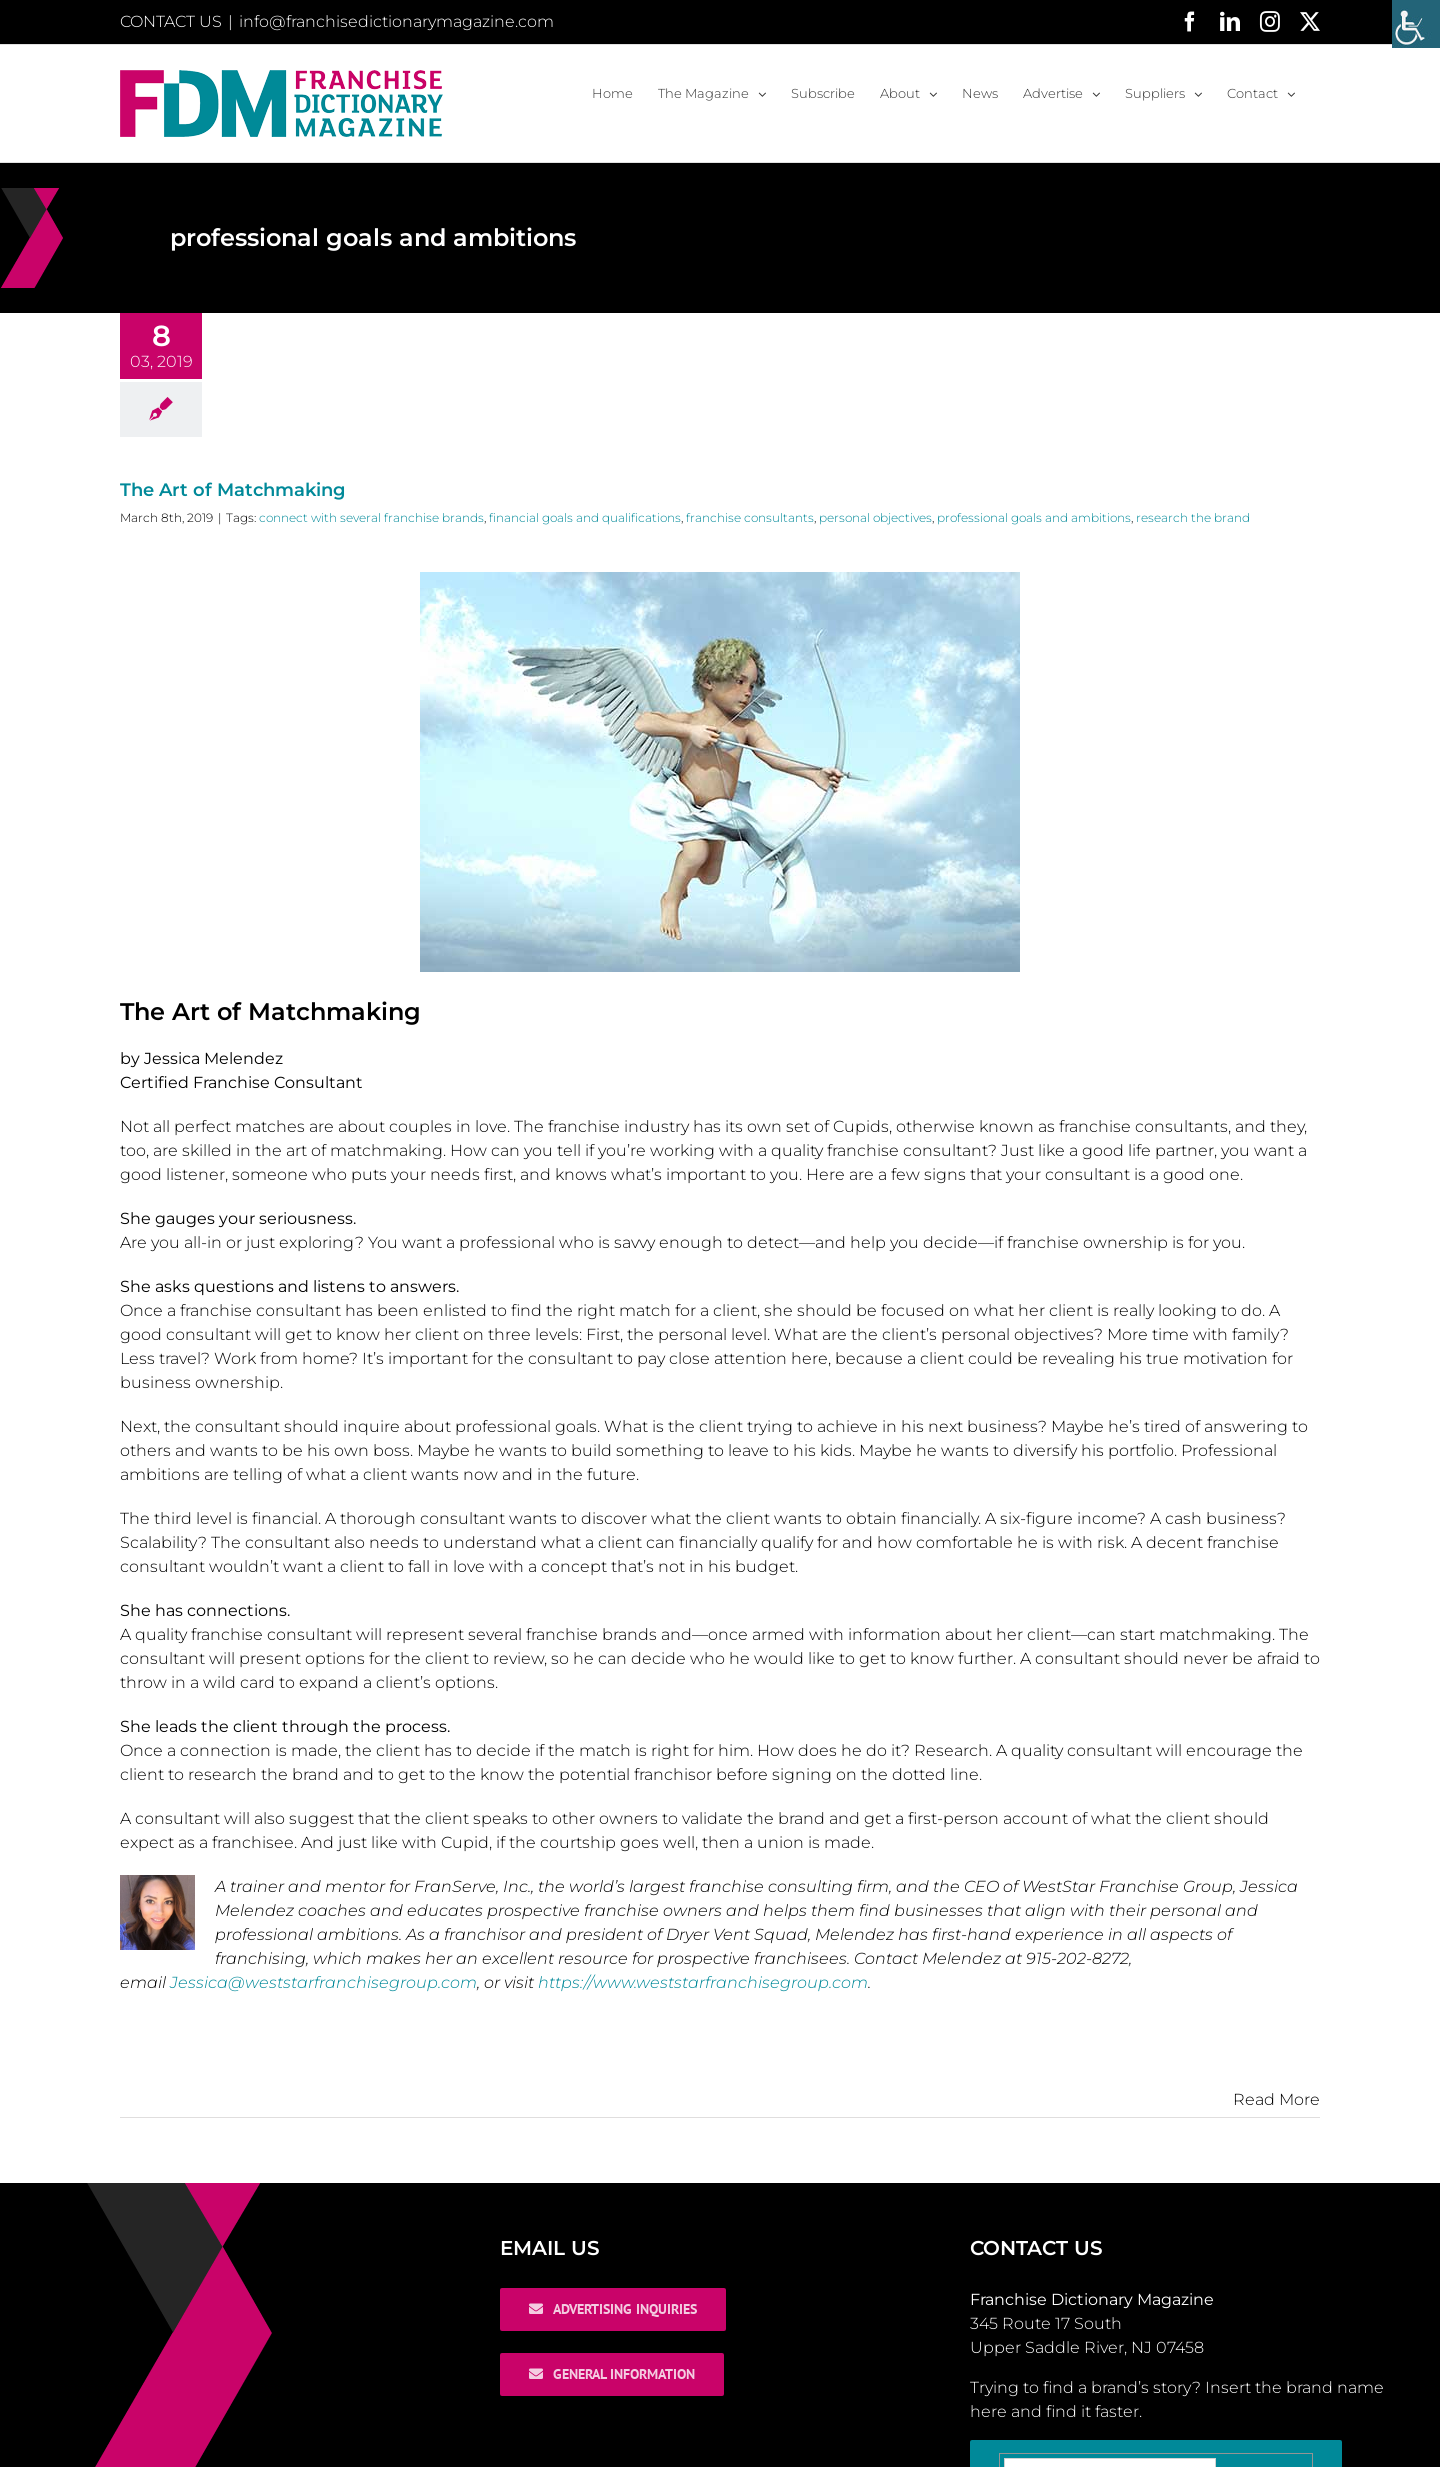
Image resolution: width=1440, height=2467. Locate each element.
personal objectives (875, 517)
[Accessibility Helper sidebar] (1416, 24)
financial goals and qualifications (585, 517)
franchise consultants (750, 517)
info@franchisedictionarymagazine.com (396, 21)
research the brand (1193, 517)
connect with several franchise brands (371, 517)
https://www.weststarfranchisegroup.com (703, 1982)
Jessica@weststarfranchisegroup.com (323, 1982)
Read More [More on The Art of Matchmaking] (1276, 2099)
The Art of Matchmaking (232, 490)
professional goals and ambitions (1034, 517)
